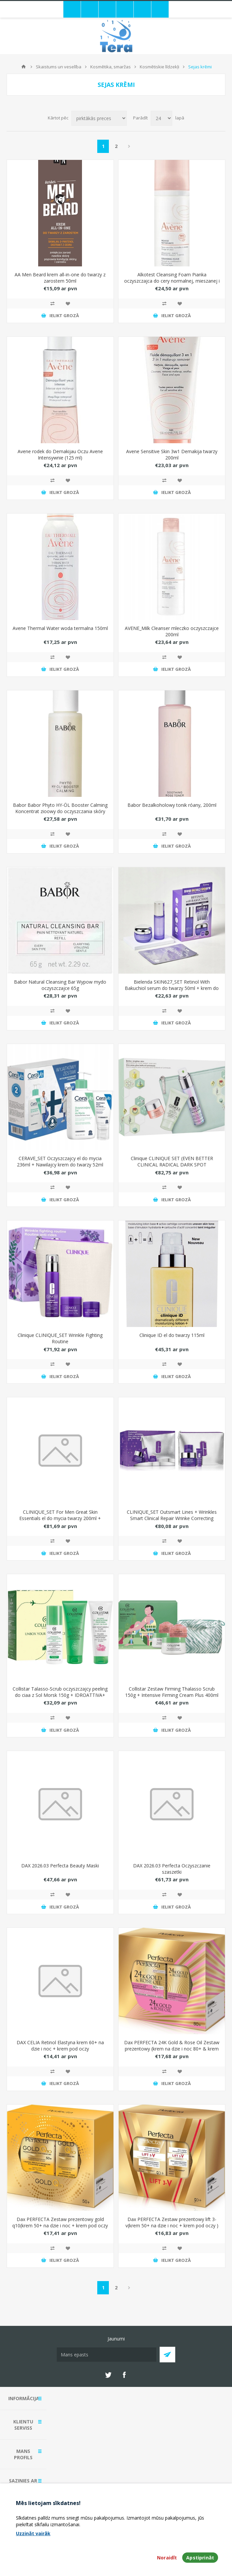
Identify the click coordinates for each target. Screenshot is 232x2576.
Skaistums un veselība (58, 67)
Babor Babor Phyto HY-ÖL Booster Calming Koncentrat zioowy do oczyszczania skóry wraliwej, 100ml (60, 811)
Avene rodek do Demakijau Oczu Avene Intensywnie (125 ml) (60, 454)
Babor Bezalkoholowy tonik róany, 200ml (171, 805)
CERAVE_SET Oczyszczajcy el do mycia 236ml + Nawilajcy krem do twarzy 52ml (60, 1161)
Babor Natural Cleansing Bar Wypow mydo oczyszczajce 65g (60, 985)
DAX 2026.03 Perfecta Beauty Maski (60, 1865)
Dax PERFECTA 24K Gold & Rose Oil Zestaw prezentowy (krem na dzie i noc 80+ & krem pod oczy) (171, 2048)
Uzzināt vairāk (33, 2533)
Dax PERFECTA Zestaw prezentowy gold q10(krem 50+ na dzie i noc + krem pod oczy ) (60, 2225)
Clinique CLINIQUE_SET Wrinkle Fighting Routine (60, 1338)
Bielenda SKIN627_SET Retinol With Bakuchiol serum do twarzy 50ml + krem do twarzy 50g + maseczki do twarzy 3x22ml (172, 988)
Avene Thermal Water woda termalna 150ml (60, 628)
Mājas (23, 66)
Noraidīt (167, 2557)
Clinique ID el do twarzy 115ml (171, 1335)
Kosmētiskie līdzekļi (159, 67)
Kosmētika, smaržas (110, 67)
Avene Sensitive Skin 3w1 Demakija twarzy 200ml (171, 454)
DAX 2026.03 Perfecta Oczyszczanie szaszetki (171, 1868)
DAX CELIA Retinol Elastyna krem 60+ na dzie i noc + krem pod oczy (60, 2045)
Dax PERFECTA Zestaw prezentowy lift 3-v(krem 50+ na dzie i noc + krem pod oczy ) (171, 2222)
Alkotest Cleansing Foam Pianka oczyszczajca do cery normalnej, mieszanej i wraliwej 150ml (172, 280)
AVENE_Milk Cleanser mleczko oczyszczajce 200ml (172, 631)
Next (129, 146)
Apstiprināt (200, 2557)
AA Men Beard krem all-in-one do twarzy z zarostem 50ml (60, 277)
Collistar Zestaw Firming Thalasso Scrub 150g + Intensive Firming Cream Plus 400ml (171, 1692)
